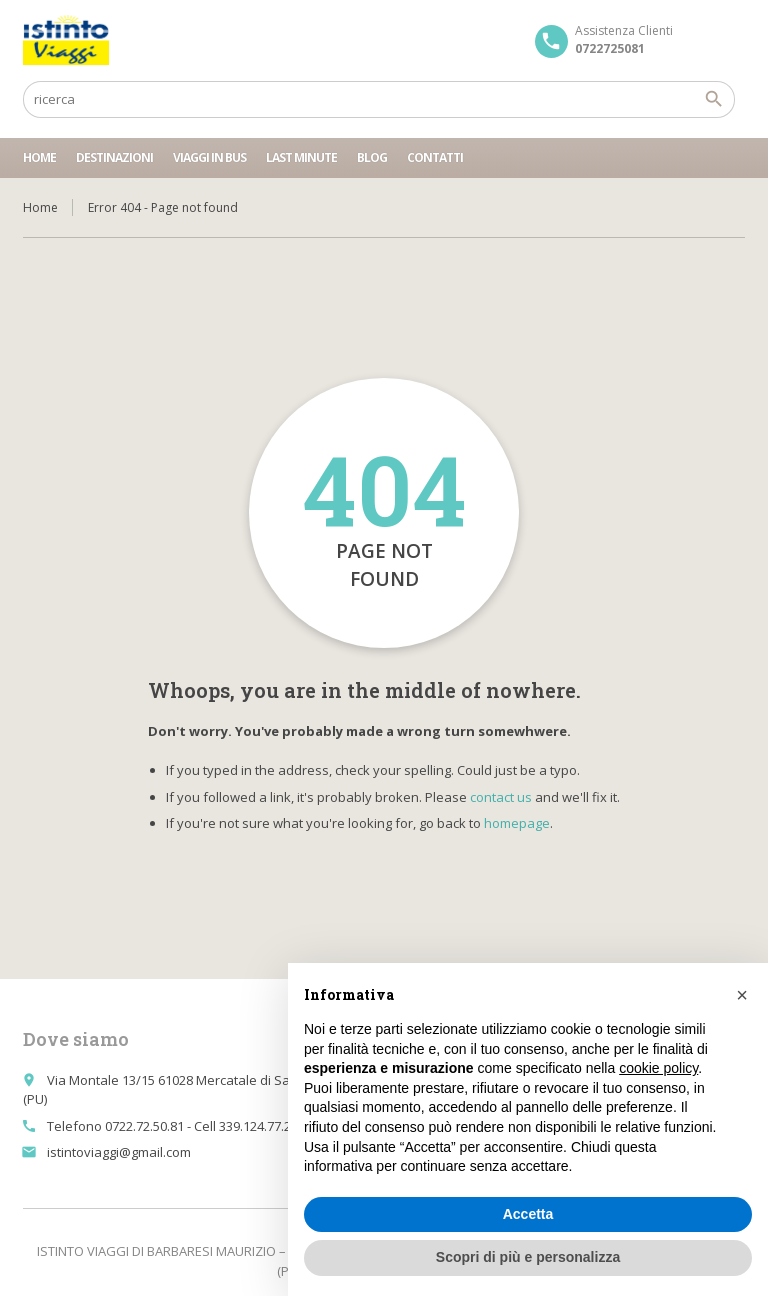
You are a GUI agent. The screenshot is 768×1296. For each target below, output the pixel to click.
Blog (372, 157)
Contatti (435, 157)
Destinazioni (114, 157)
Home (39, 157)
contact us (501, 797)
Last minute (301, 157)
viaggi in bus (209, 157)
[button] (742, 995)
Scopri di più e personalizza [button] (528, 1257)
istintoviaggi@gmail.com (119, 1152)
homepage (517, 823)
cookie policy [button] (658, 1068)
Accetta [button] (528, 1214)
